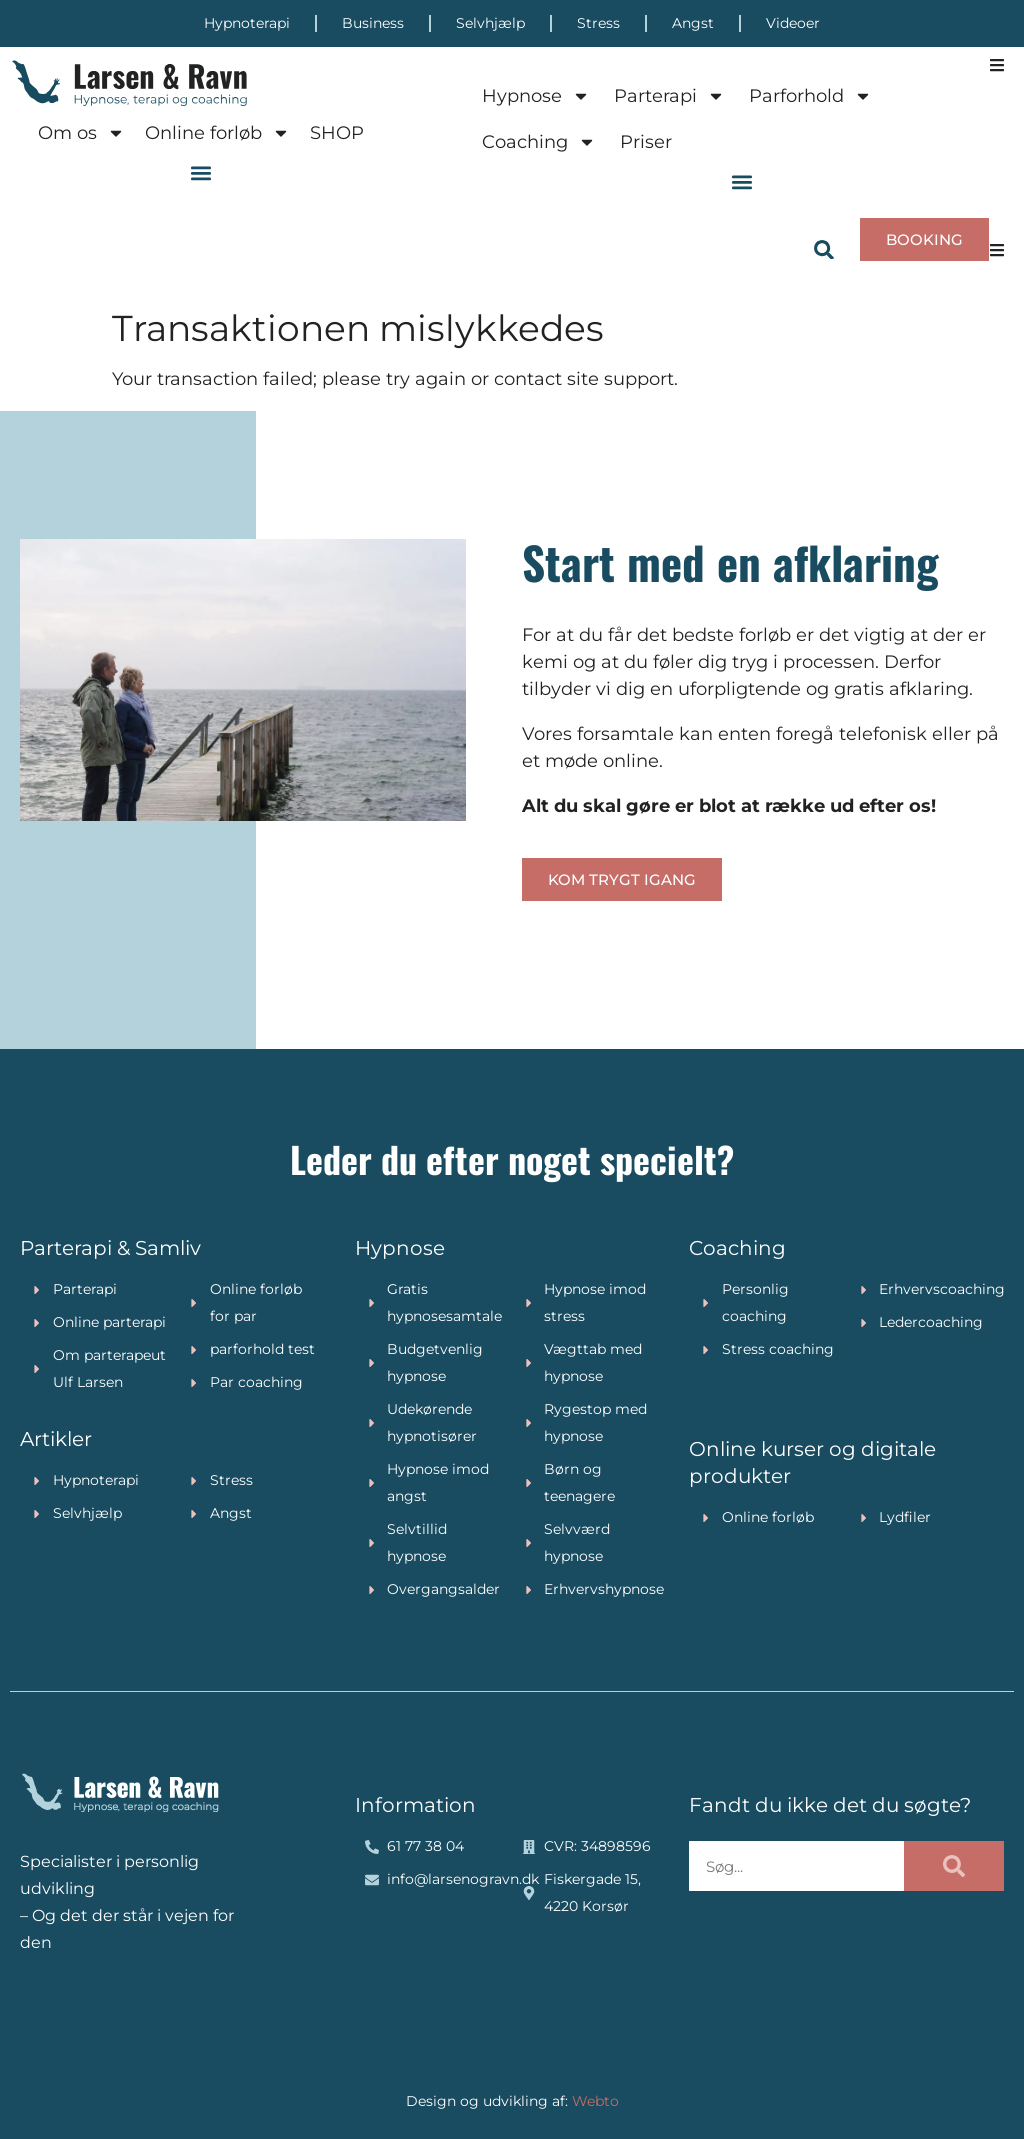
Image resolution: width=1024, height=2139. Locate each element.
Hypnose (536, 96)
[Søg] (954, 1866)
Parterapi (669, 96)
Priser (646, 142)
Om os (81, 133)
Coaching (539, 142)
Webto (595, 2101)
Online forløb (217, 133)
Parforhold (810, 96)
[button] (201, 172)
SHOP (337, 133)
